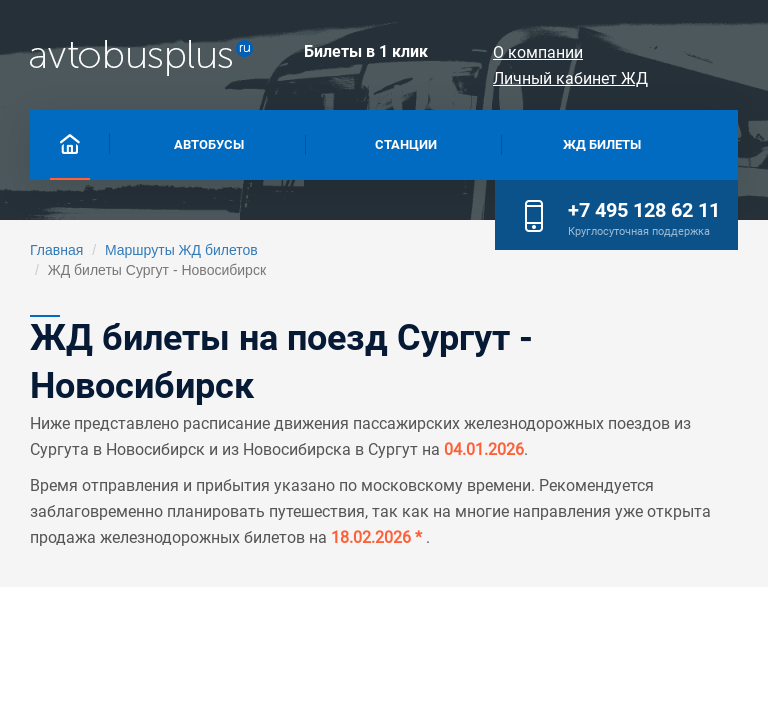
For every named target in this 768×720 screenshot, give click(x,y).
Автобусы (209, 144)
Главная (56, 250)
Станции (406, 144)
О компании (538, 52)
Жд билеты (602, 144)
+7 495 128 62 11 (644, 210)
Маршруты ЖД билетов (181, 250)
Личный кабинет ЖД (570, 78)
